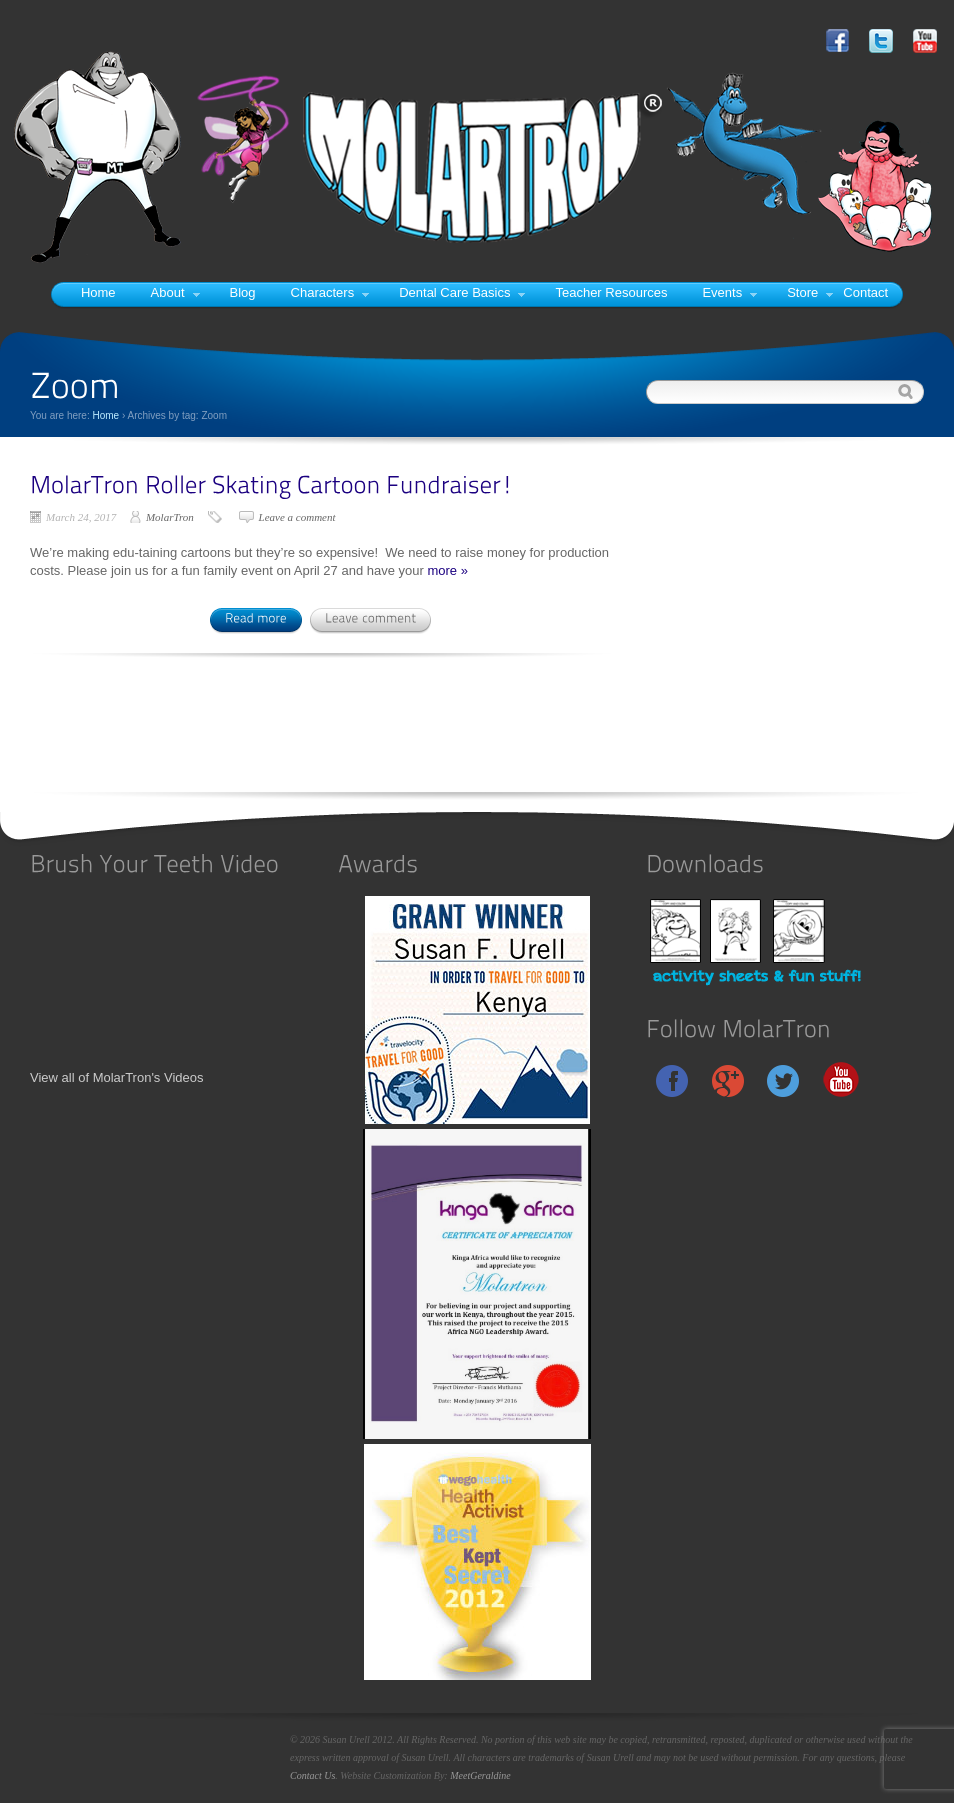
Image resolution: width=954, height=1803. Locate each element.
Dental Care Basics (462, 292)
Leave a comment (297, 517)
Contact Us (312, 1775)
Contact (865, 292)
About (175, 292)
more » (447, 570)
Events (729, 292)
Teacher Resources (611, 292)
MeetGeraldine (480, 1775)
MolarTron (170, 517)
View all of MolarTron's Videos (117, 1077)
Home (98, 292)
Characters (330, 292)
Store (810, 292)
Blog (243, 292)
